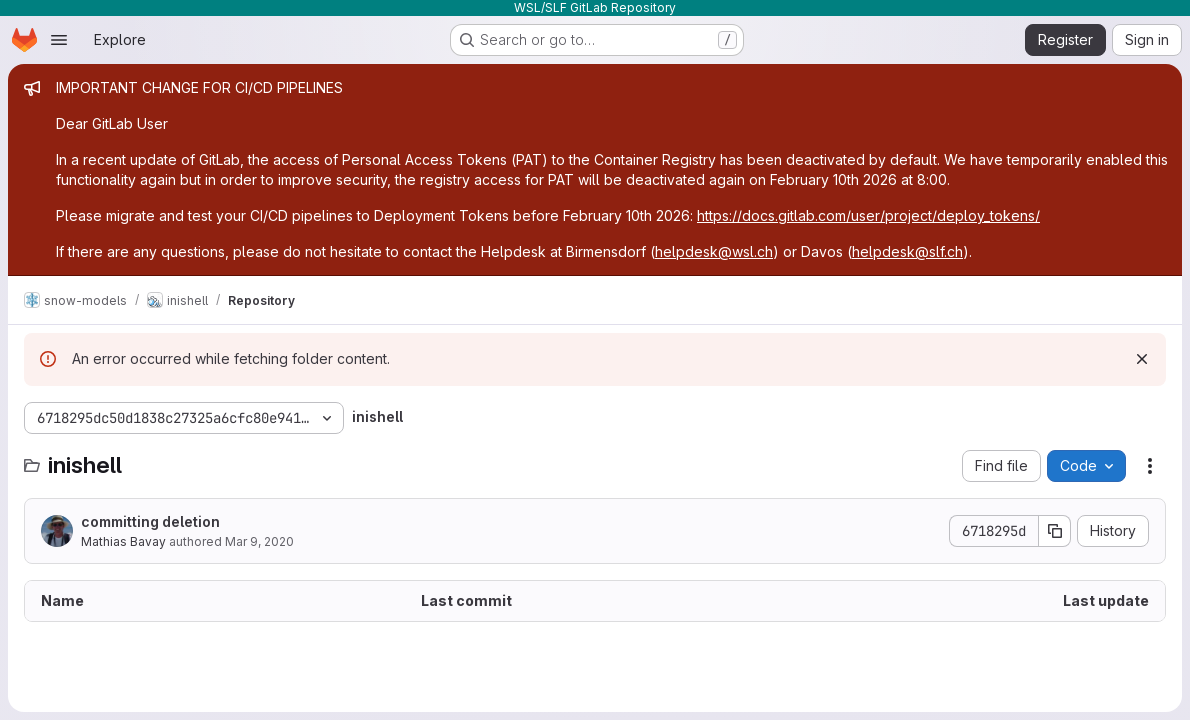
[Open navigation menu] (59, 40)
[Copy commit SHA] (1055, 531)
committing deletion (150, 521)
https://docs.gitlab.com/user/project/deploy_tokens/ (868, 215)
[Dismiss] (1142, 359)
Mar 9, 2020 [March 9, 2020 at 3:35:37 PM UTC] (259, 541)
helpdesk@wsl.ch (714, 251)
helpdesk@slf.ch (907, 251)
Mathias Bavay (123, 541)
